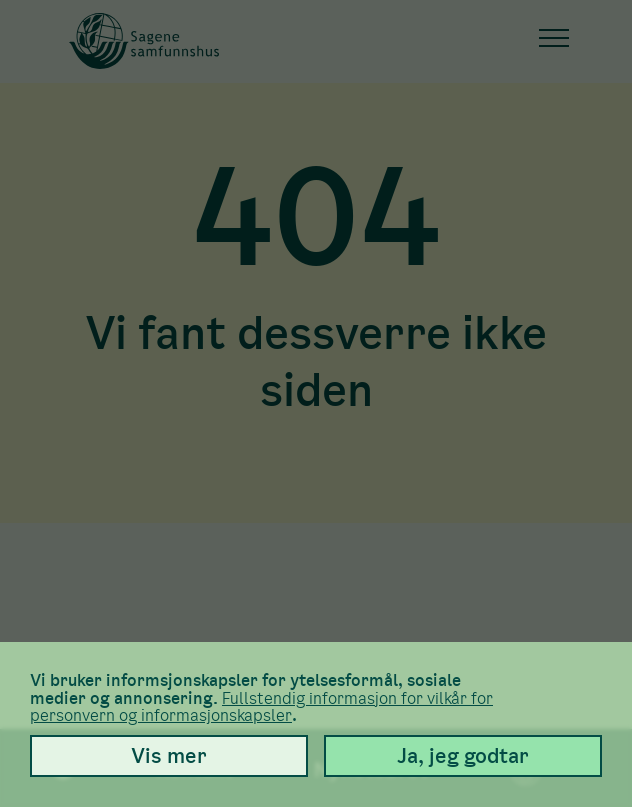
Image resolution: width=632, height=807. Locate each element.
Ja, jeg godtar (463, 756)
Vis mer (169, 756)
